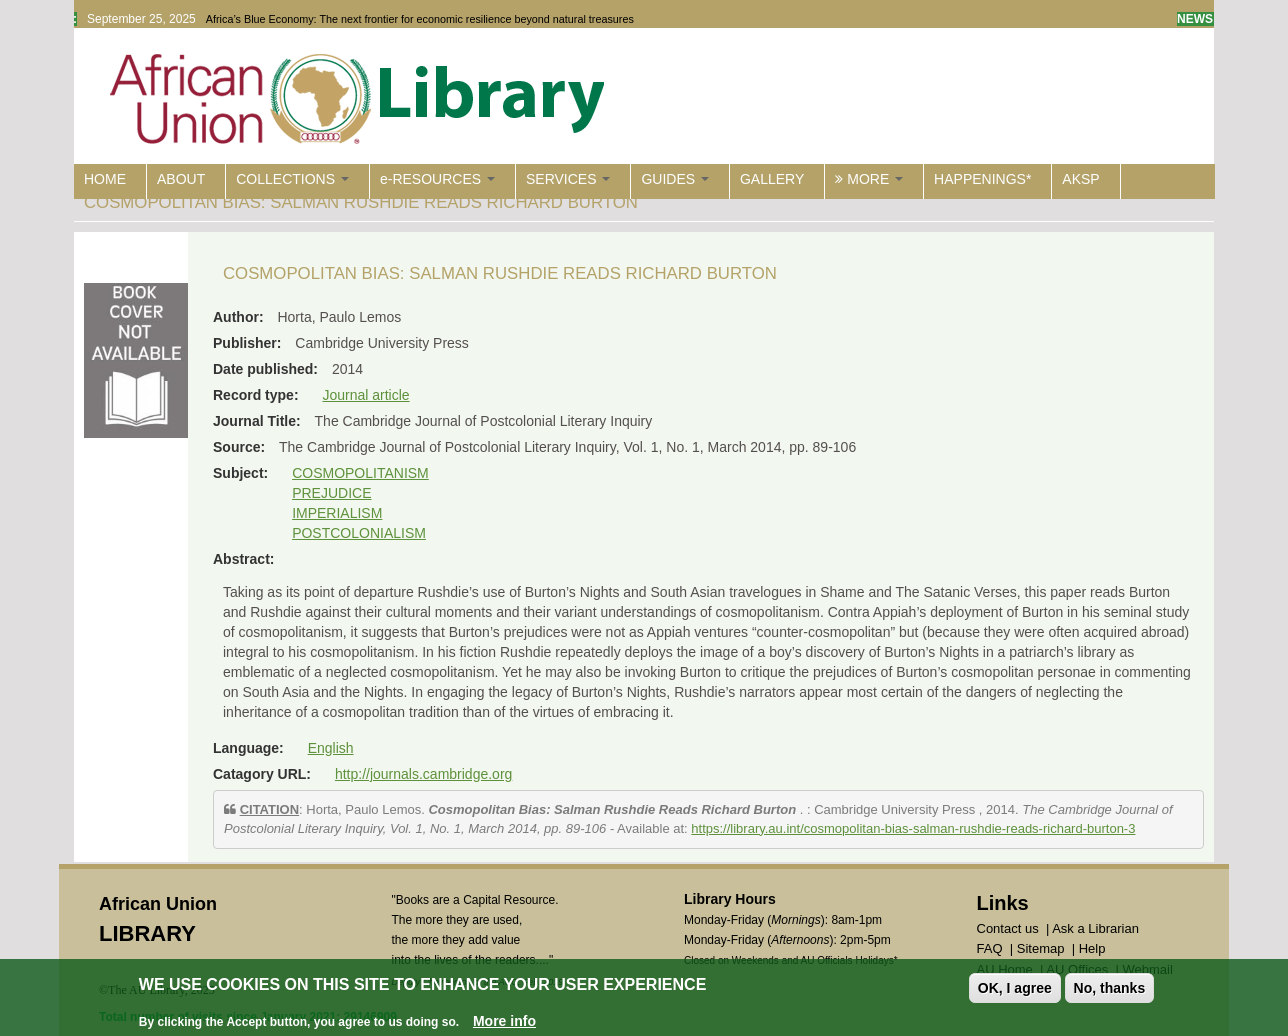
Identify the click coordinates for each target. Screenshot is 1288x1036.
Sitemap (1041, 948)
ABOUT (181, 179)
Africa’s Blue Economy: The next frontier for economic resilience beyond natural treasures (420, 19)
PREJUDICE (331, 493)
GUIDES (675, 179)
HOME (105, 179)
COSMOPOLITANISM (360, 473)
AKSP (1080, 179)
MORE (869, 179)
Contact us (1008, 928)
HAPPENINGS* (982, 179)
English (331, 748)
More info (504, 1022)
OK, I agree (1015, 988)
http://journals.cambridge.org (423, 774)
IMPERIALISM (337, 513)
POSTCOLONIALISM (359, 533)
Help (1092, 948)
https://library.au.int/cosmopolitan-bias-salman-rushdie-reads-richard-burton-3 (913, 828)
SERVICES (568, 179)
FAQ (990, 948)
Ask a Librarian (1095, 928)
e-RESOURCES (437, 179)
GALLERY (772, 179)
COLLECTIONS (292, 179)
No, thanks (1110, 988)
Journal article (365, 395)
